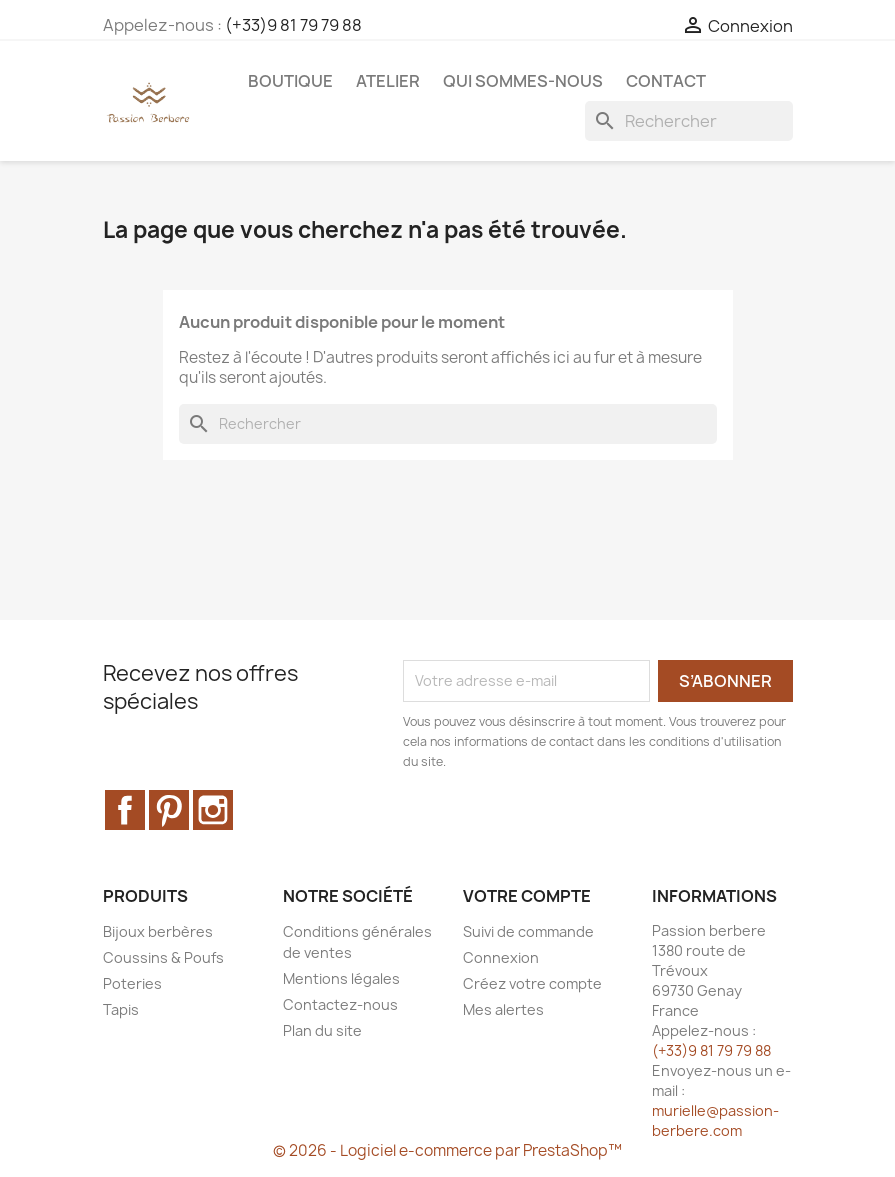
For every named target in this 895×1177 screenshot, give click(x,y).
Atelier (388, 81)
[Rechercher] (689, 121)
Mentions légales (341, 978)
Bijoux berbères (158, 931)
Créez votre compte (532, 983)
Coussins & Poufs (163, 957)
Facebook (125, 810)
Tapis (121, 1009)
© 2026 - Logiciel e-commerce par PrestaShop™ (447, 1150)
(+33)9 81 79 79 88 (293, 25)
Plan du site (322, 1030)
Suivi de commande (528, 931)
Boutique (290, 81)
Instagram (213, 810)
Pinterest (169, 810)
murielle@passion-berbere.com (715, 1120)
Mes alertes (503, 1009)
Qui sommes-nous (523, 81)
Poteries (132, 983)
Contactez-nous (340, 1004)
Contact (666, 81)
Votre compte (527, 896)
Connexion (501, 957)
